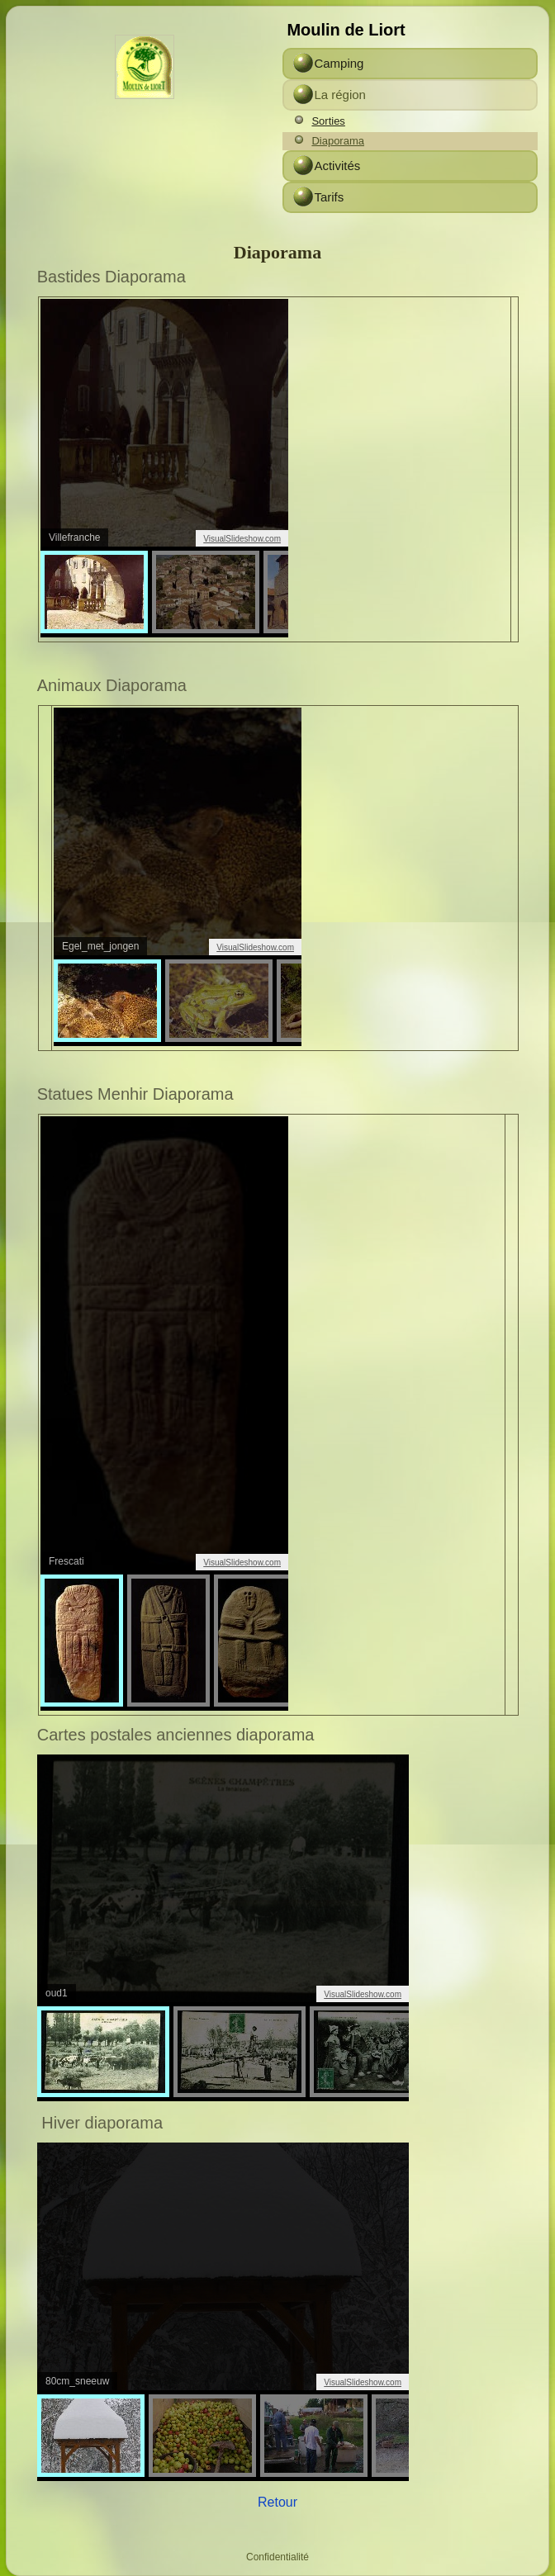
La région (340, 95)
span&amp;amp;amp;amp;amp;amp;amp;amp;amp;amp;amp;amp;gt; (164, 1413)
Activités (337, 166)
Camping (338, 63)
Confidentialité (277, 2557)
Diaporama (337, 141)
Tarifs (329, 197)
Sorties (327, 121)
